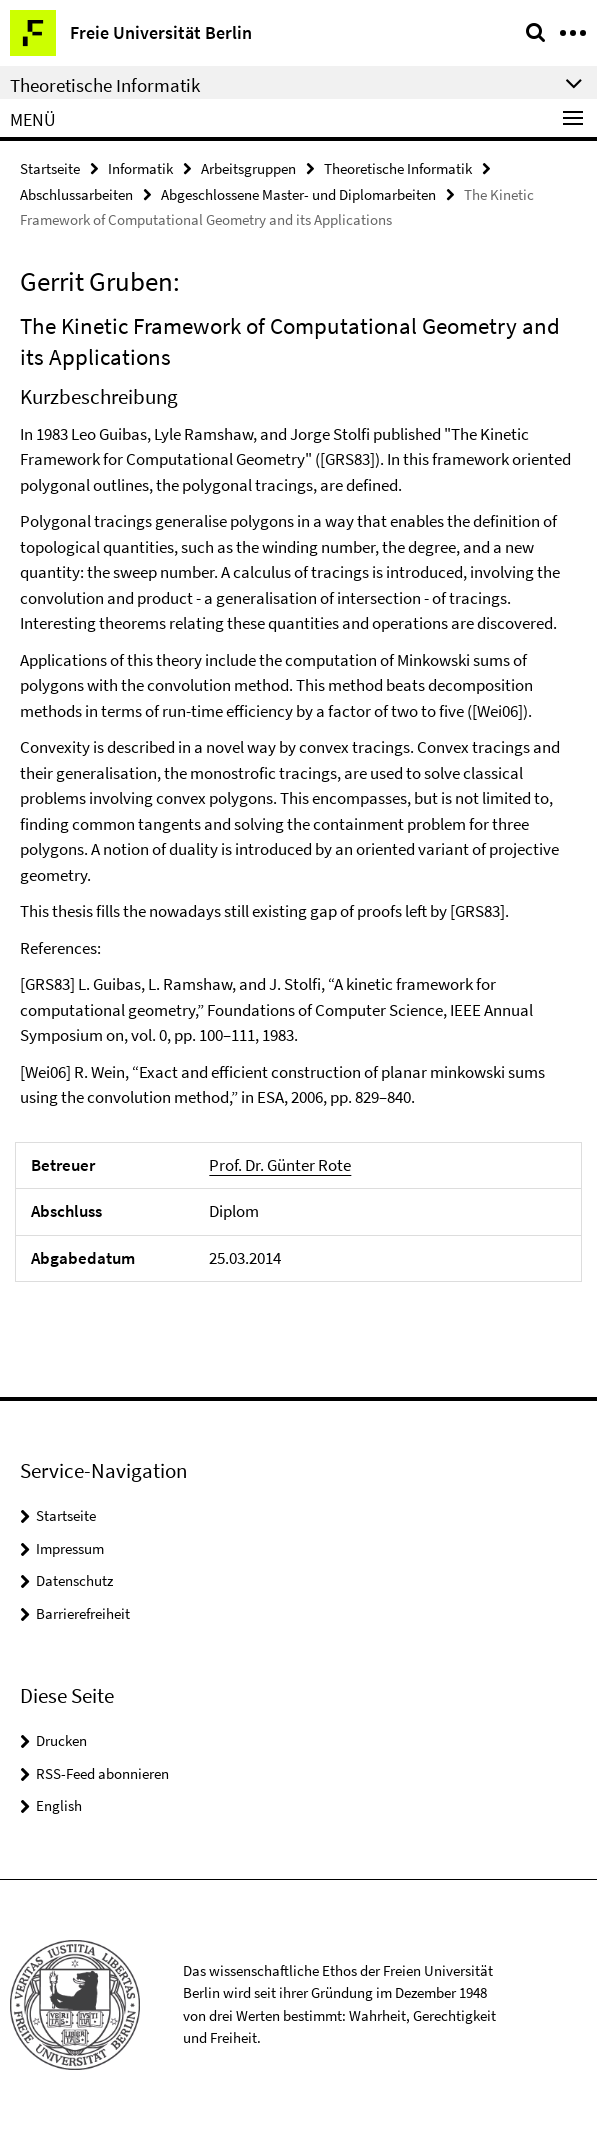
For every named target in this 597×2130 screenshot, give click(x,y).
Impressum (70, 1548)
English (59, 1805)
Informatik (140, 168)
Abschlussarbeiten (76, 194)
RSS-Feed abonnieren (102, 1773)
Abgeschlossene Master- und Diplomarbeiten (298, 194)
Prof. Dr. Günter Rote (280, 1165)
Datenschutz (74, 1580)
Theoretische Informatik (398, 168)
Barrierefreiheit (83, 1613)
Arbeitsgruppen (248, 168)
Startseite (50, 168)
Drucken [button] (61, 1740)
